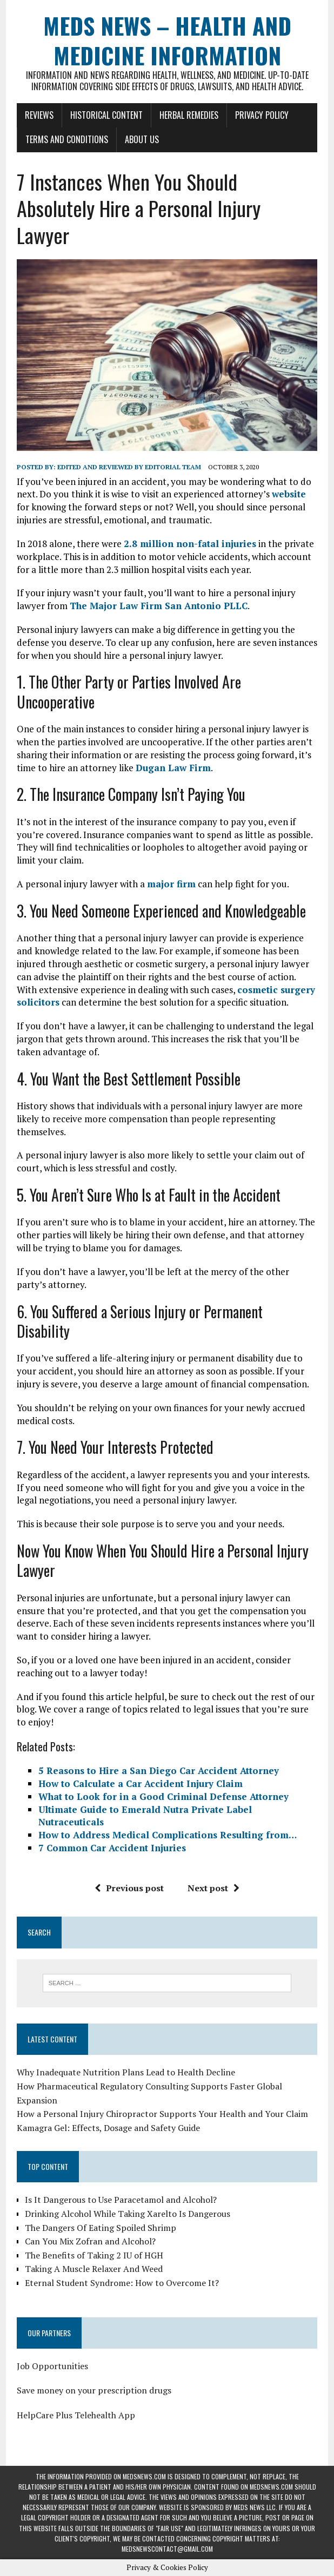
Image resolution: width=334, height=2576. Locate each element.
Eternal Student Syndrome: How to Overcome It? (122, 2283)
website (289, 494)
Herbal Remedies (188, 115)
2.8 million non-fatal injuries (190, 543)
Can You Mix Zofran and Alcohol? (90, 2241)
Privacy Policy (262, 115)
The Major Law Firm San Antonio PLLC (159, 605)
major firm (171, 884)
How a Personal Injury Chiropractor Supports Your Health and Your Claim (162, 2114)
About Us (142, 139)
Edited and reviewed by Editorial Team (129, 467)
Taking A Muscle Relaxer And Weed (94, 2269)
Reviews (39, 115)
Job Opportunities (52, 2366)
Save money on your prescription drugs (94, 2390)
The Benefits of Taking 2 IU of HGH (94, 2255)
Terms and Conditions (66, 139)
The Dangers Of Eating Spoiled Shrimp (100, 2228)
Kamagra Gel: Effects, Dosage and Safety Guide (108, 2128)
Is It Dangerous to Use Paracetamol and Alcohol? (121, 2200)
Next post (213, 1888)
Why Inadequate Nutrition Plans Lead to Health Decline (126, 2072)
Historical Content (106, 115)
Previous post (129, 1888)
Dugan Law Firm (173, 767)
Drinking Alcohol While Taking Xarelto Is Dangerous (127, 2214)
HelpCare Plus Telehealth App (76, 2415)
